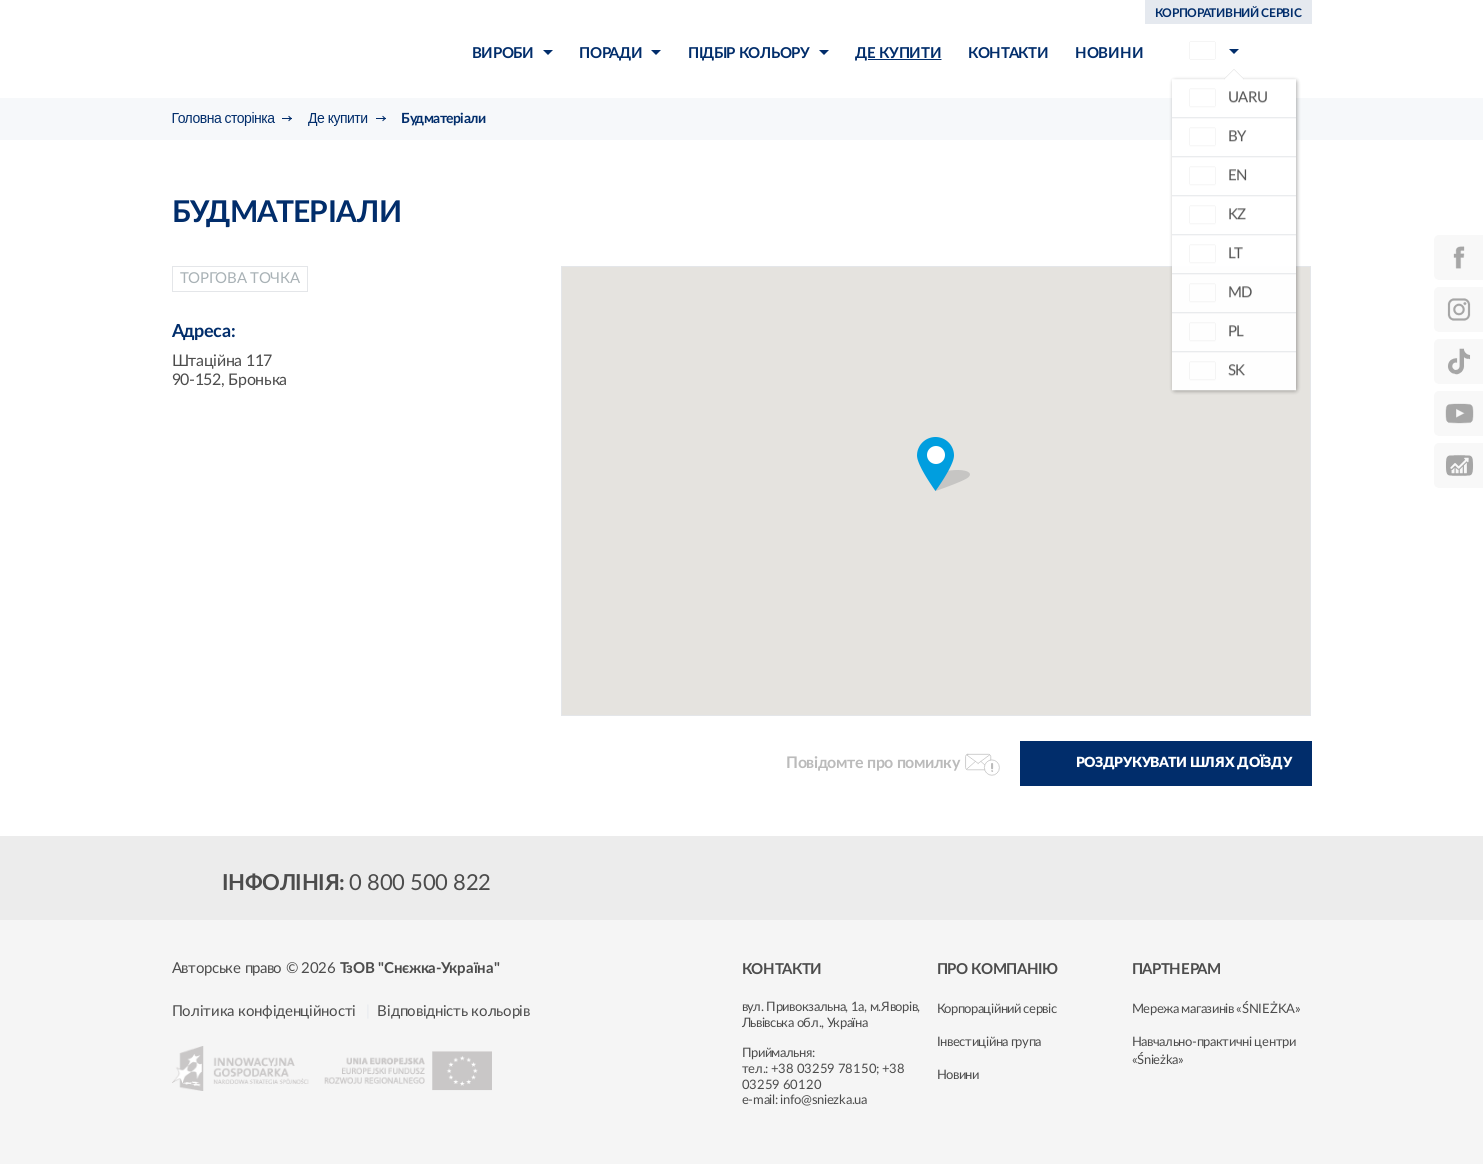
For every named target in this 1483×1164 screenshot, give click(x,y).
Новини (958, 1075)
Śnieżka (287, 48)
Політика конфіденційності (264, 1011)
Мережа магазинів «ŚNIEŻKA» (1216, 1009)
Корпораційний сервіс (997, 1009)
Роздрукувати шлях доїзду (1184, 763)
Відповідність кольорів (453, 1011)
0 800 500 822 (420, 883)
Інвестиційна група (989, 1042)
